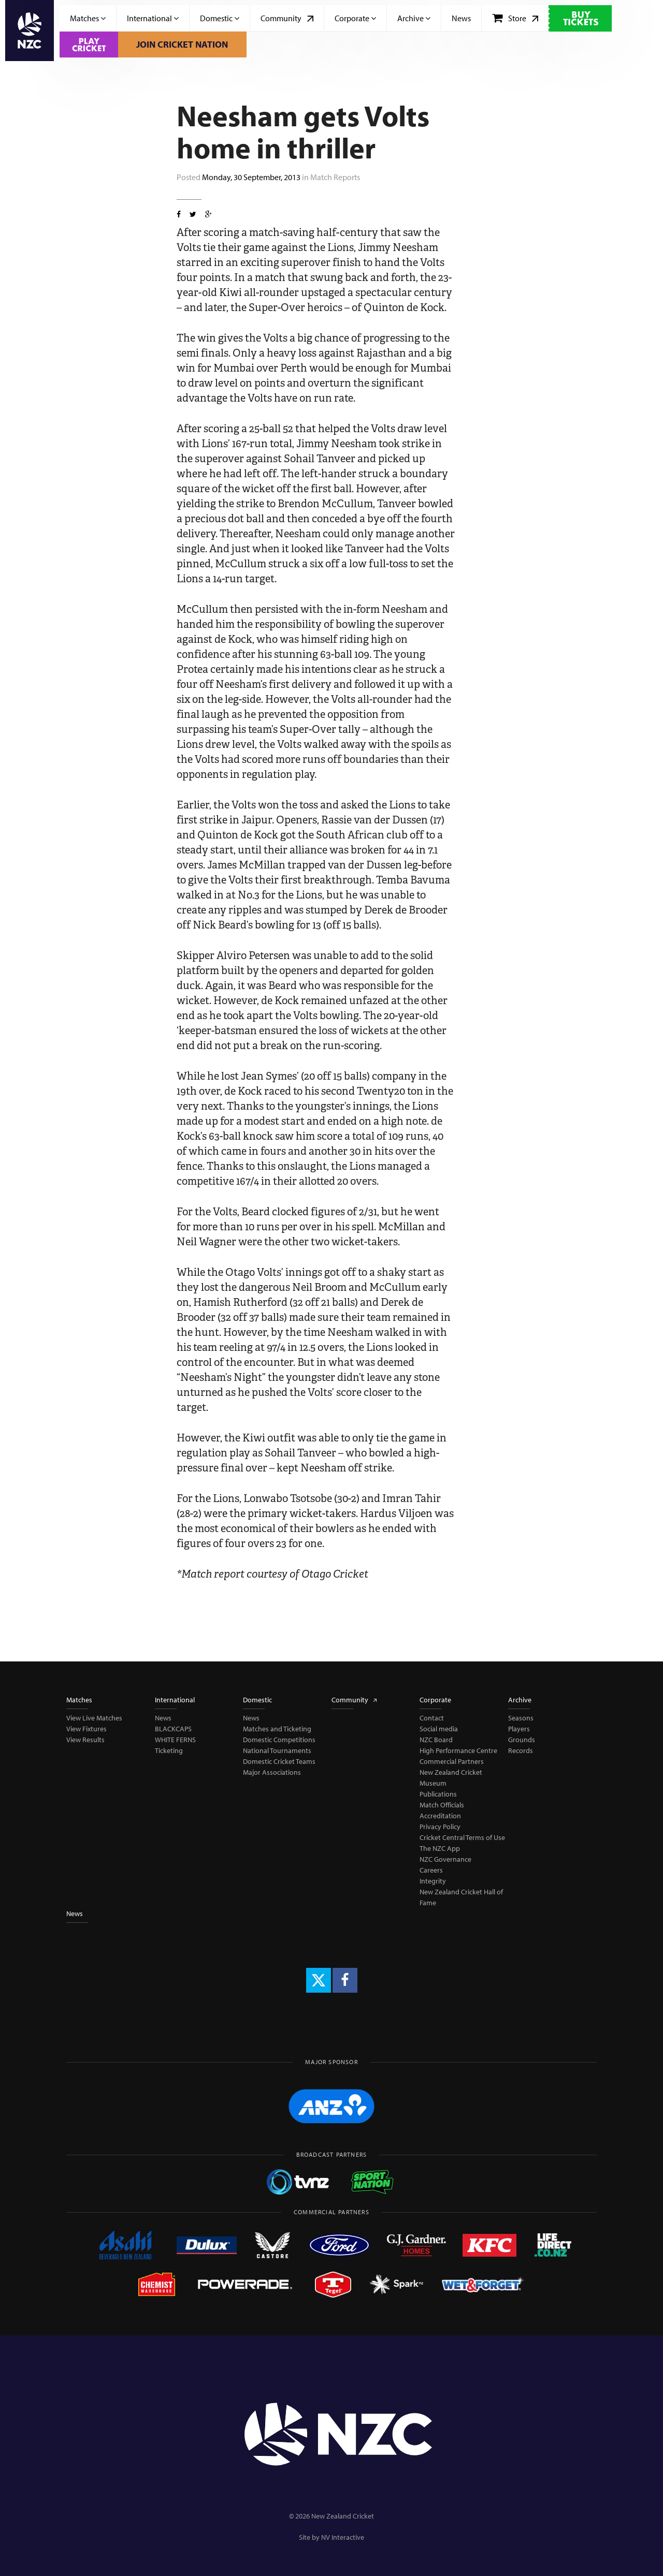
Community (287, 18)
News (461, 18)
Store (515, 18)
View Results (85, 1739)
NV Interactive (342, 2537)
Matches (88, 18)
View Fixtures (86, 1728)
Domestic (219, 18)
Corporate (355, 18)
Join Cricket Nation (182, 44)
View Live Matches (94, 1718)
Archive (413, 18)
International (153, 18)
